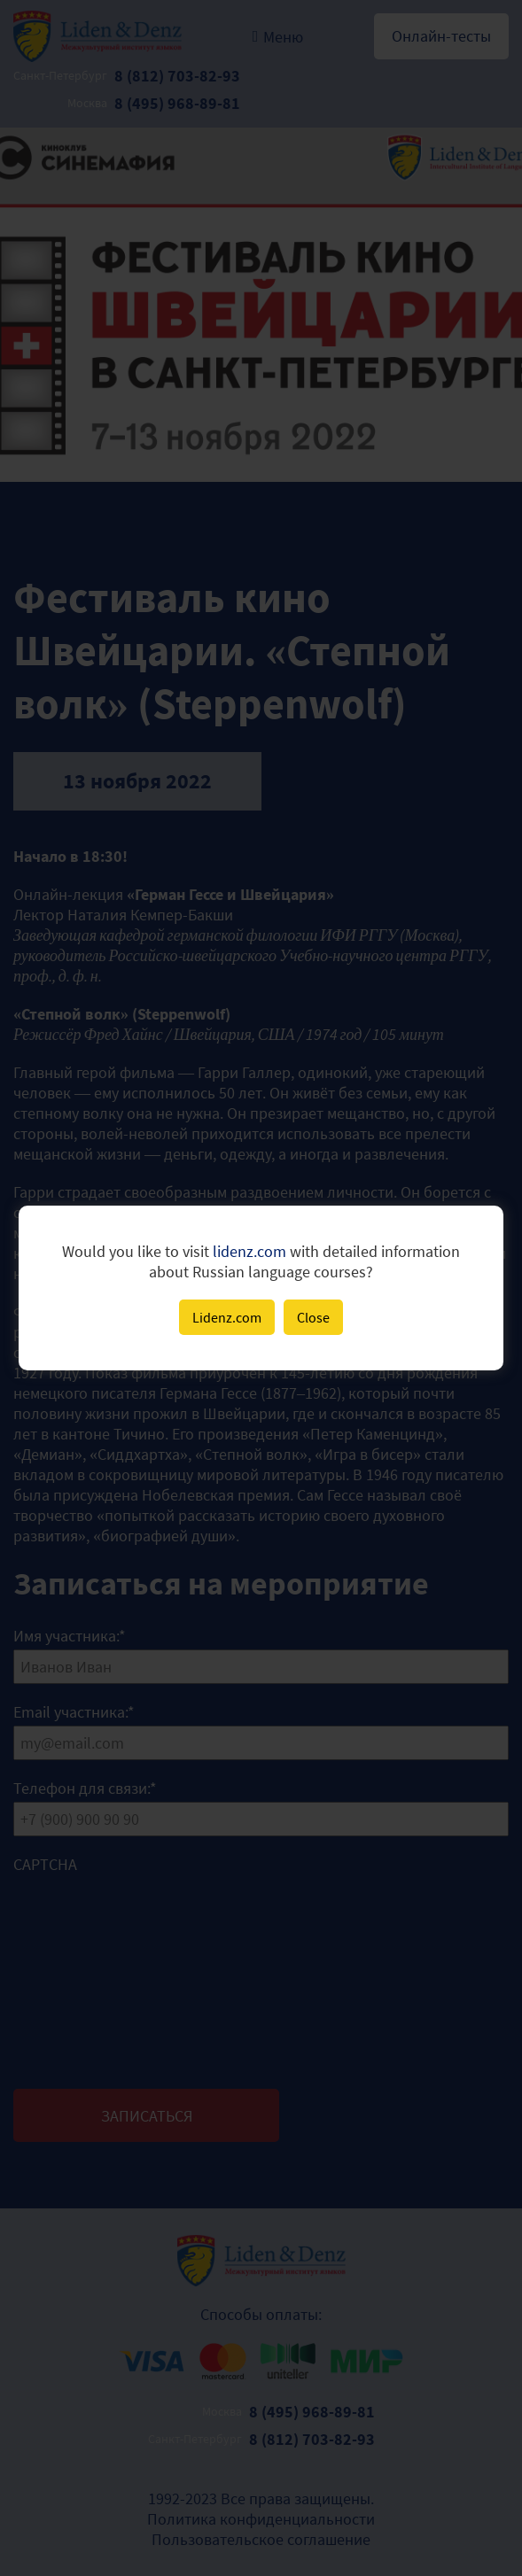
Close (313, 1317)
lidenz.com (249, 1251)
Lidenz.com (226, 1317)
